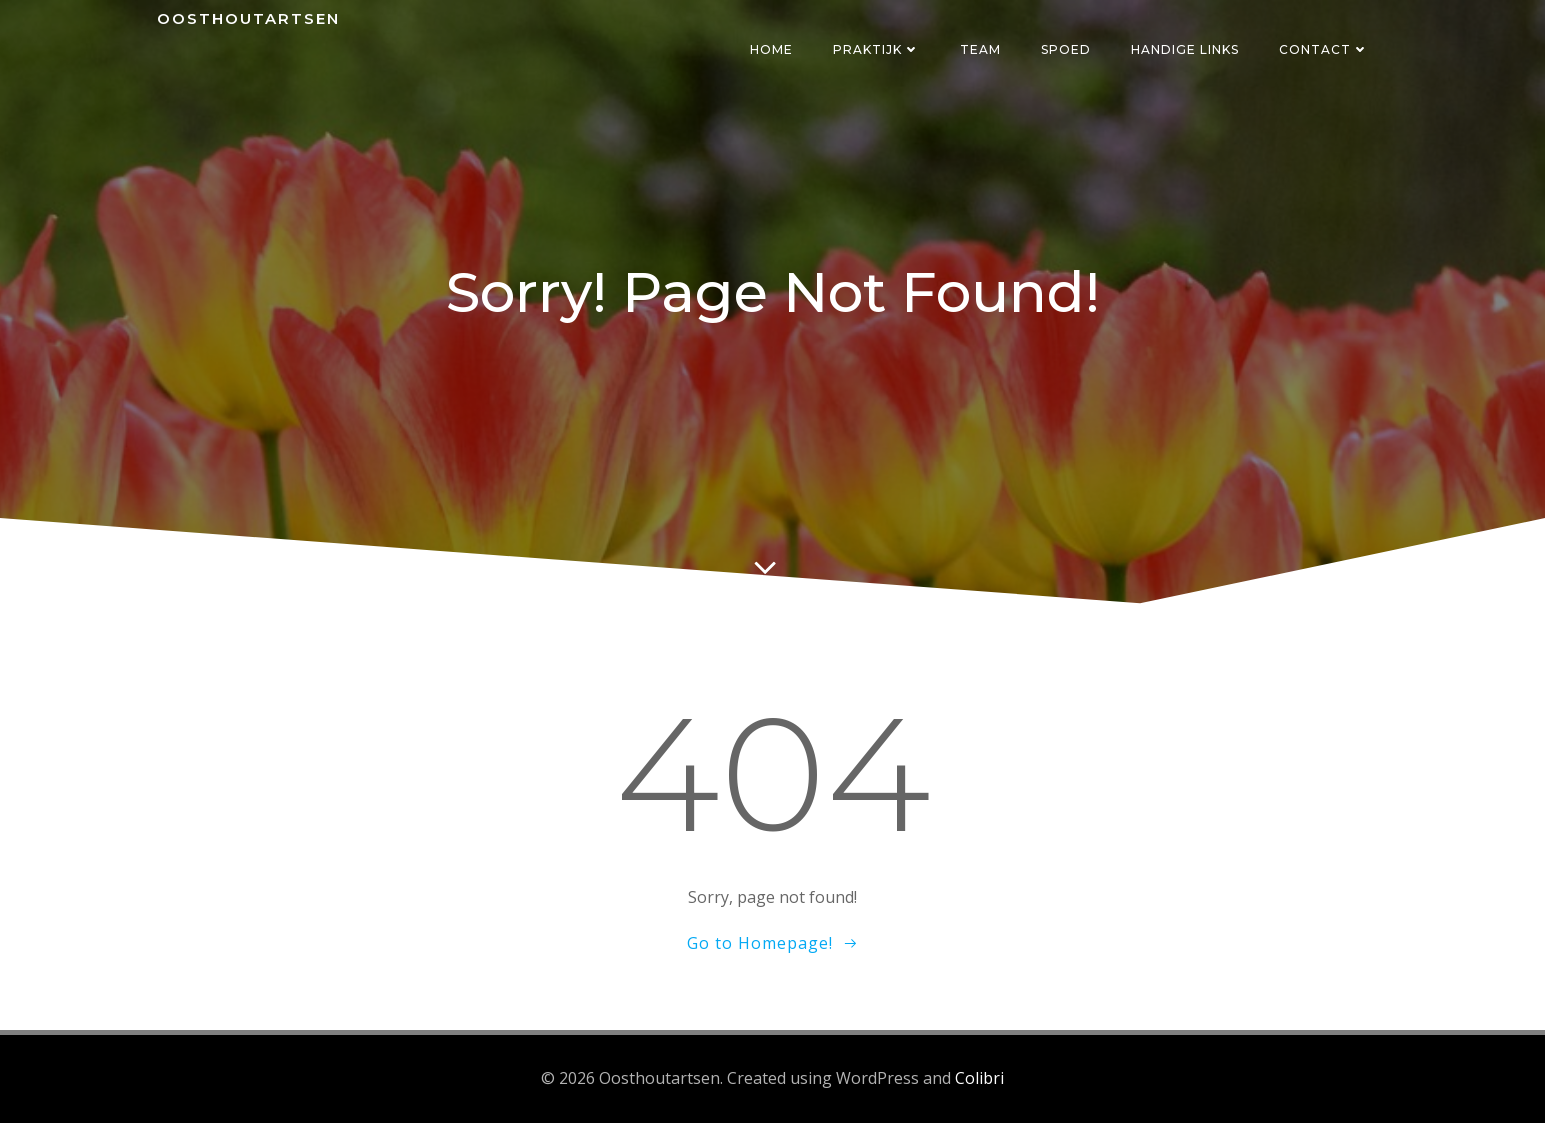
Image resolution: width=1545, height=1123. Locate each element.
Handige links (1185, 49)
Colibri (979, 1078)
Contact (1324, 49)
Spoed (1066, 49)
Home (771, 49)
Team (980, 49)
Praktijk (876, 49)
